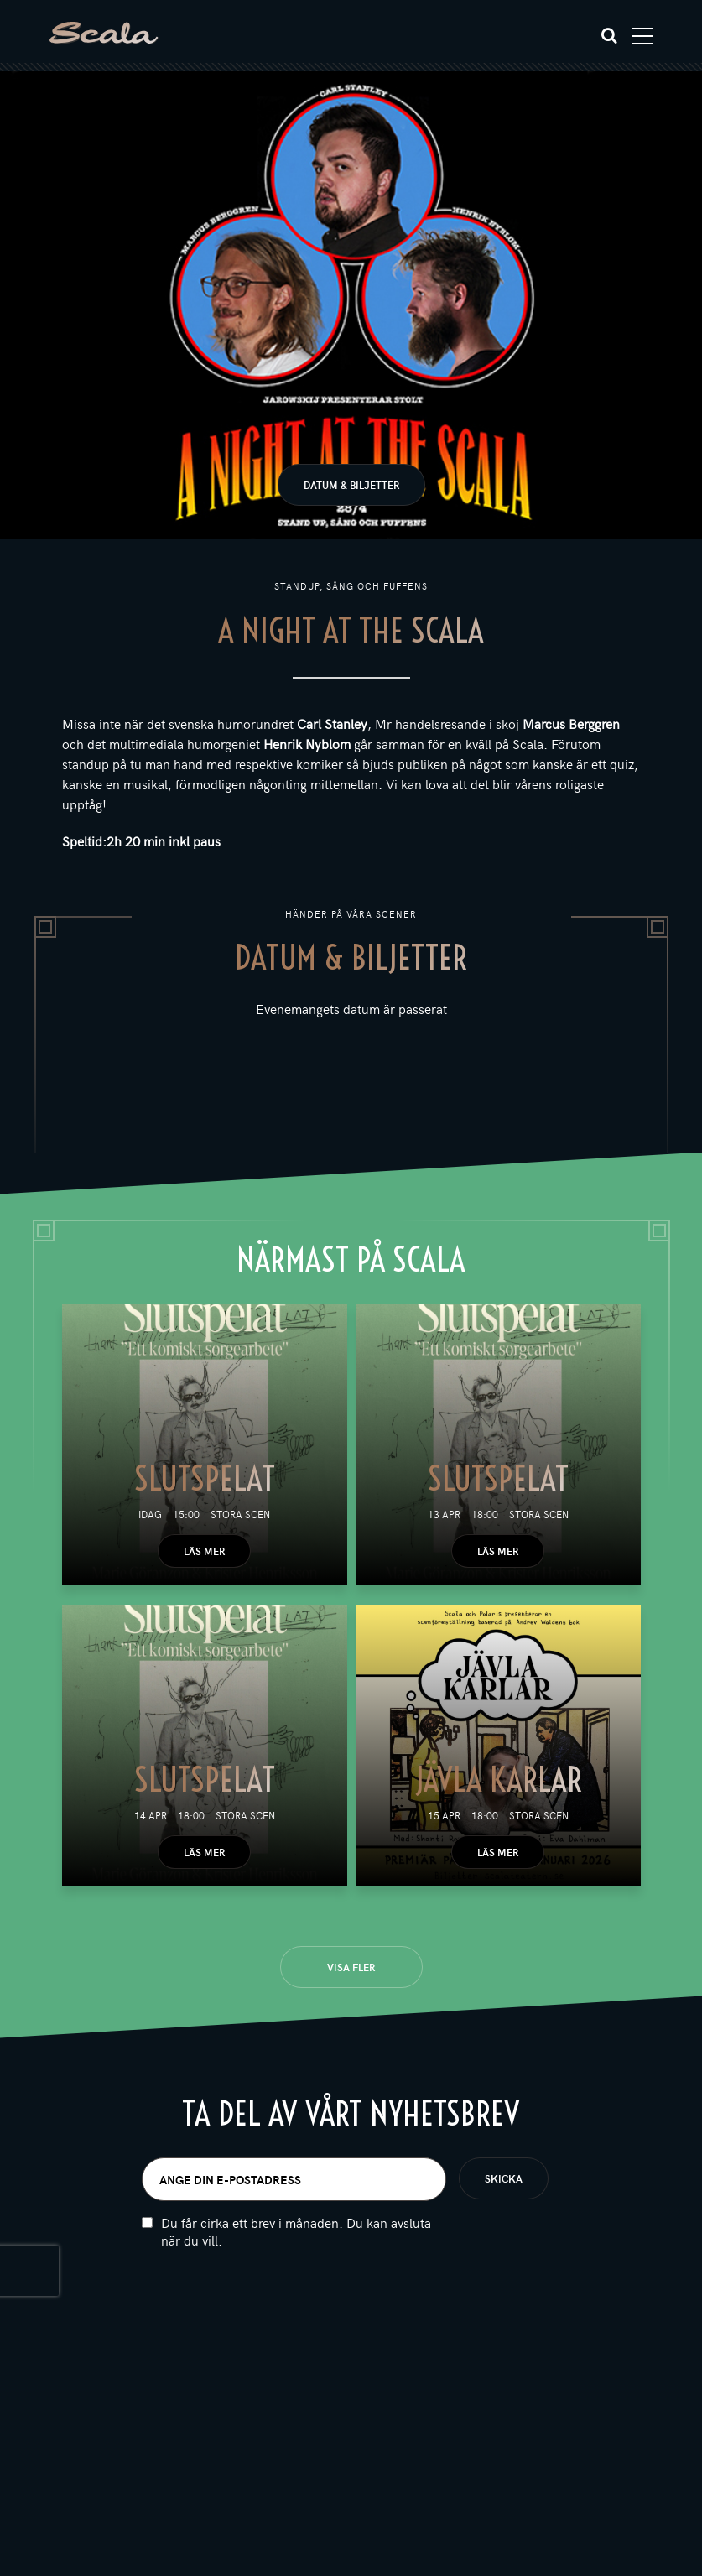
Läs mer (204, 1551)
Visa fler (351, 1967)
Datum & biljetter (351, 485)
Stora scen (240, 1514)
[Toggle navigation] (642, 36)
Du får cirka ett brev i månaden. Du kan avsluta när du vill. (296, 2243)
